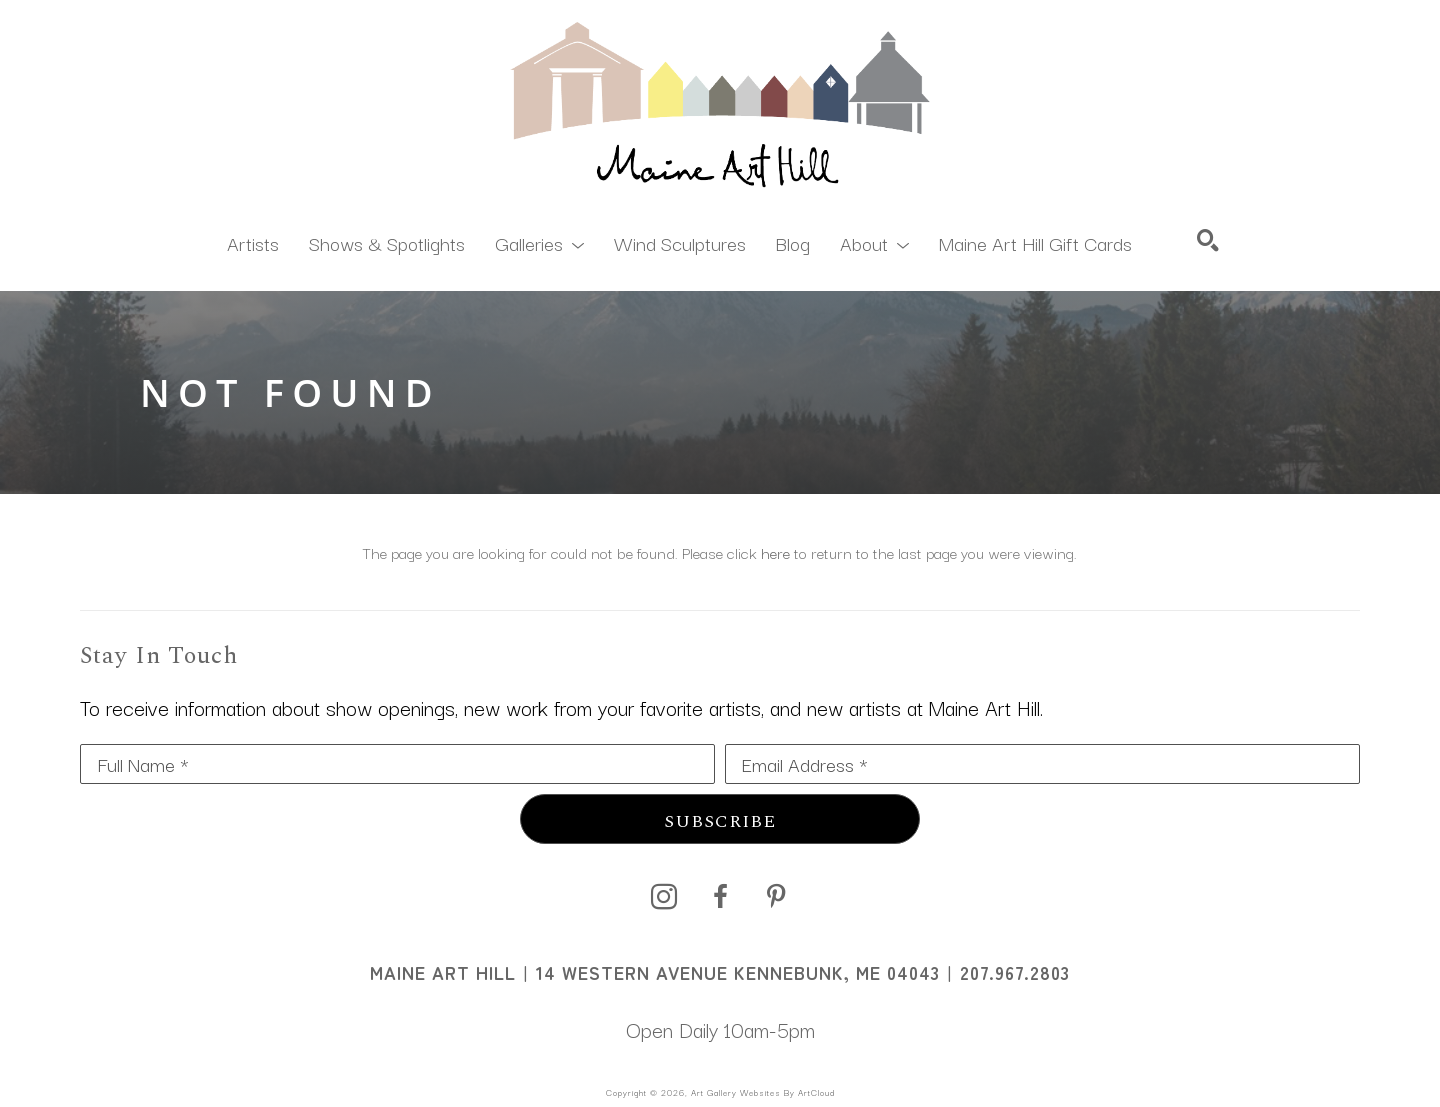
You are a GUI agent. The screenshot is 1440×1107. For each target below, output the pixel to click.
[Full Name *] (397, 764)
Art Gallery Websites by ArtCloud (763, 1092)
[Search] (1208, 240)
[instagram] (664, 897)
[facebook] (720, 897)
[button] (539, 242)
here (775, 552)
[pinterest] (776, 897)
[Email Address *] (1042, 764)
